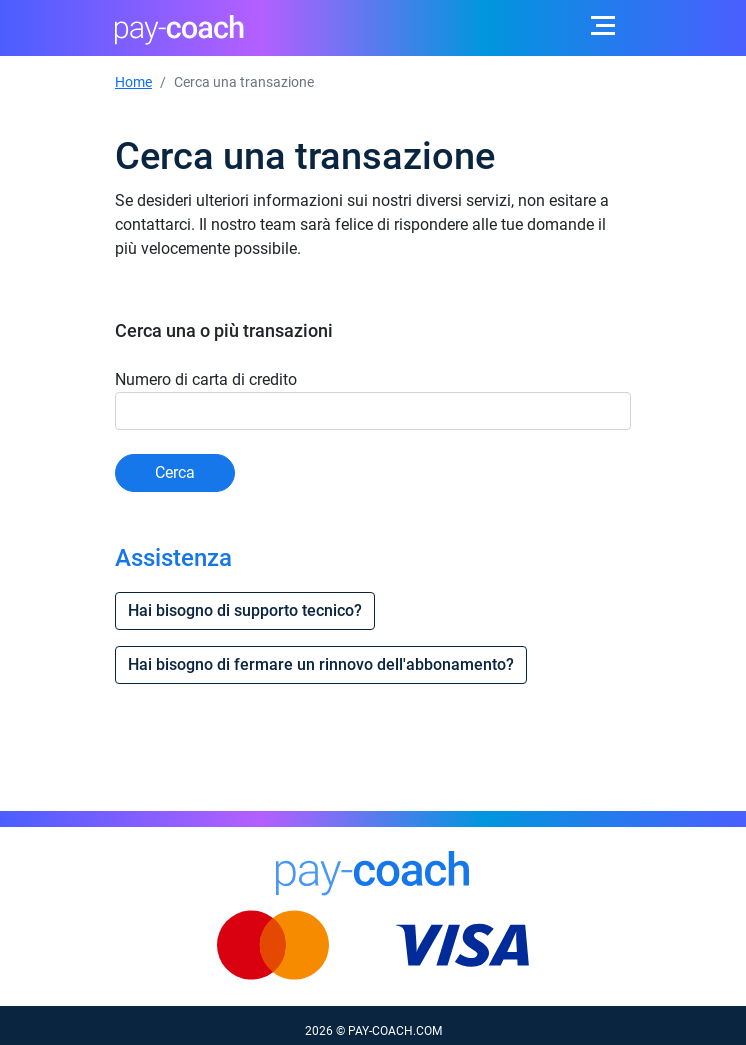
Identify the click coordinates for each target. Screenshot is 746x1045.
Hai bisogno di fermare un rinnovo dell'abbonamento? (321, 664)
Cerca (175, 472)
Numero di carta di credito (206, 379)
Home (133, 82)
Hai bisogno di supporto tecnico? (245, 610)
